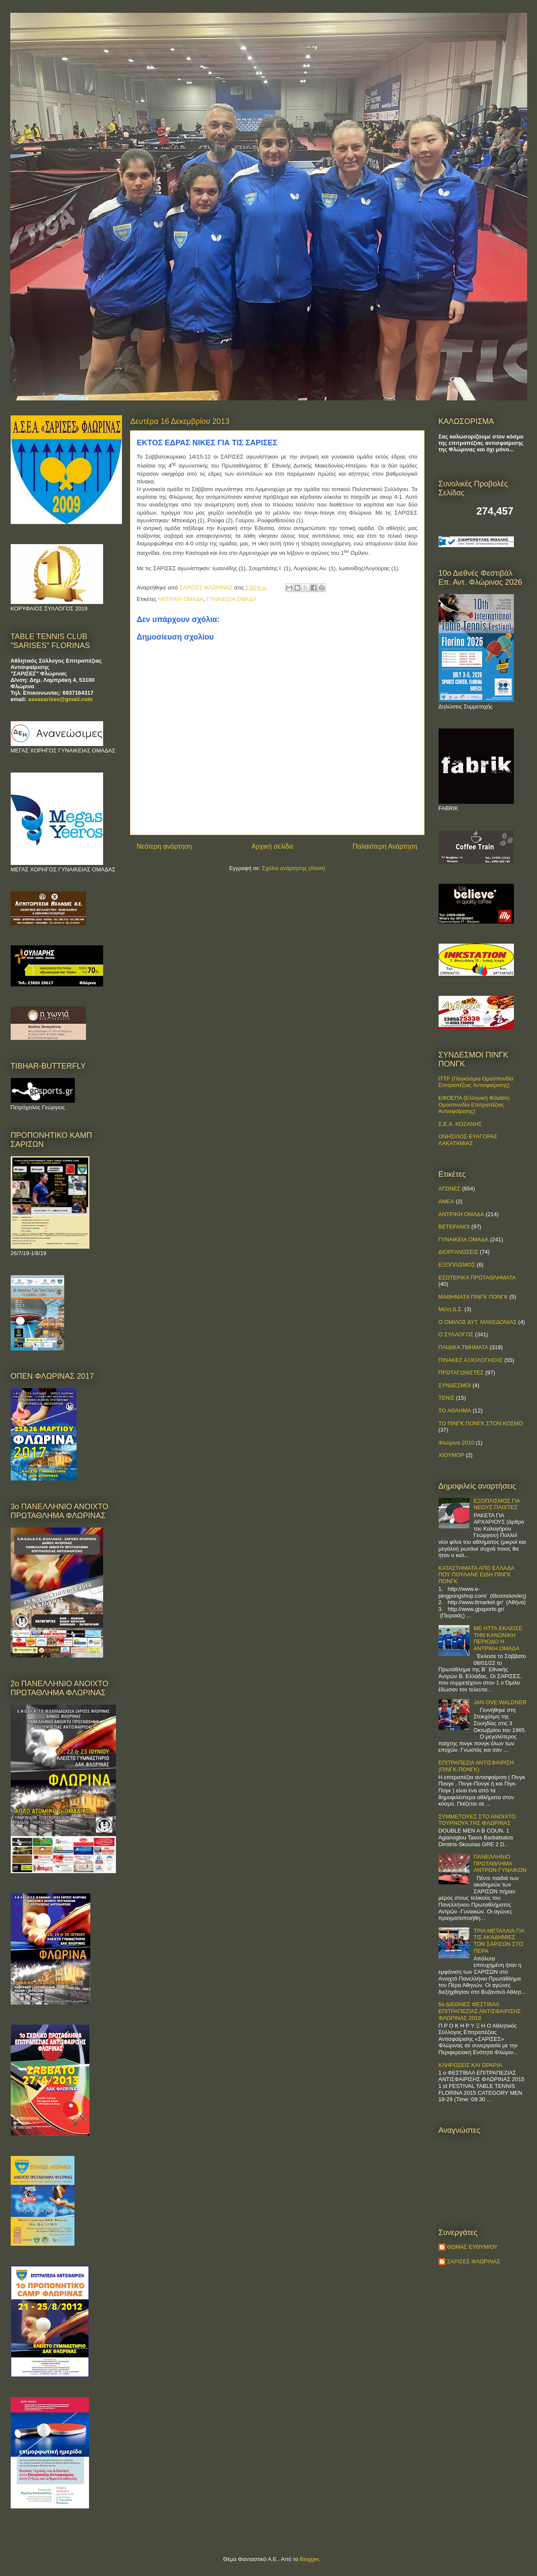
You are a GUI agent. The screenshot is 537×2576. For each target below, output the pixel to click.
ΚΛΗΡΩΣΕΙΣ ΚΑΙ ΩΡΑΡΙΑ (470, 2065)
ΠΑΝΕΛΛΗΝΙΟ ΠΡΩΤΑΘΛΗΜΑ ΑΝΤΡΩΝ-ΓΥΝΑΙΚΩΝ (500, 1863)
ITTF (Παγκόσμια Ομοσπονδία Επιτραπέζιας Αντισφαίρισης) (476, 1082)
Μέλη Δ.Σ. (451, 1309)
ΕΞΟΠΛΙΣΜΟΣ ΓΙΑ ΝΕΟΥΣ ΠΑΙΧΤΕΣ (497, 1504)
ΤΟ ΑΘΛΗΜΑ (455, 1410)
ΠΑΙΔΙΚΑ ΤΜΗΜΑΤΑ (463, 1347)
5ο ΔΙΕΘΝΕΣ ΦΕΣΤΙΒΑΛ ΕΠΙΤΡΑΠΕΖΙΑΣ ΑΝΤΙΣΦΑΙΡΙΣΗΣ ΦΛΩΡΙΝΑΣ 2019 (480, 2011)
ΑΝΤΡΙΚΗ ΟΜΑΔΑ (181, 599)
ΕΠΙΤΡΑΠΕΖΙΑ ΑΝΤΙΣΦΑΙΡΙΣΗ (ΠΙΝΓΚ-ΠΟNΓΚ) (476, 1766)
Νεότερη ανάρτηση (164, 846)
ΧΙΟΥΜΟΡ (451, 1455)
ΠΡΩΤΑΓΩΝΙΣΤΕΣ (461, 1372)
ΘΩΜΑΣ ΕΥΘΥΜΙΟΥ (472, 2247)
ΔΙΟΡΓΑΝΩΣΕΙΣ (458, 1252)
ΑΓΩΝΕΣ (450, 1188)
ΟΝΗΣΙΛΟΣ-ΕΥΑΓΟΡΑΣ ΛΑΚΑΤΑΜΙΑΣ (468, 1139)
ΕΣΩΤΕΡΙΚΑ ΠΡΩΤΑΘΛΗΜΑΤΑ (477, 1277)
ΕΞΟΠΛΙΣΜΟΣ (457, 1264)
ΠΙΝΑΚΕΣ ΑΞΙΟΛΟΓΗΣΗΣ (471, 1360)
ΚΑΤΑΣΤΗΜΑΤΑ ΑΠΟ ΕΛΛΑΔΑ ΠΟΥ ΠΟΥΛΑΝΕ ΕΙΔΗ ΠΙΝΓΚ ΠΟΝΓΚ (476, 1574)
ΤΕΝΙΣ (447, 1398)
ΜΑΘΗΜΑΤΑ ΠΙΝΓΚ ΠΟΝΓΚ (473, 1297)
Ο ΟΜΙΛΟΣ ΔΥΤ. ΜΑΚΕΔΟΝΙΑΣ (478, 1322)
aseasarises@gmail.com (60, 699)
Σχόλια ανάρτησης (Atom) (293, 868)
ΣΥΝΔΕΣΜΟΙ (455, 1385)
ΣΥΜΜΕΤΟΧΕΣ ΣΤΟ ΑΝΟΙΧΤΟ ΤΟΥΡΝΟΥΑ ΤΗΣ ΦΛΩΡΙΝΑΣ (477, 1820)
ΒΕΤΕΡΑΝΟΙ (454, 1226)
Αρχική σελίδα (272, 846)
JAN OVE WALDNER (500, 1702)
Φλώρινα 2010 (457, 1442)
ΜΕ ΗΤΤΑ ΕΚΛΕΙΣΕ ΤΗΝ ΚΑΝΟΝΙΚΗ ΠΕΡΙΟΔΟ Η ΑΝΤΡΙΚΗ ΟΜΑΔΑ (498, 1638)
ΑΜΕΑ (446, 1201)
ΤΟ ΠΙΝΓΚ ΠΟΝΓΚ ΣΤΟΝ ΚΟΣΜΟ (481, 1423)
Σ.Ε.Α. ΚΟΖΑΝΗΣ (460, 1124)
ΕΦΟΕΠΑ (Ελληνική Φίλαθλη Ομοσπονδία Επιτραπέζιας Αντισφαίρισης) (474, 1104)
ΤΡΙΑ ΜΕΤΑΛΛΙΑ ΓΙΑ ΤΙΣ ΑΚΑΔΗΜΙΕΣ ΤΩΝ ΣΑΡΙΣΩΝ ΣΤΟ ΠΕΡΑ (499, 1941)
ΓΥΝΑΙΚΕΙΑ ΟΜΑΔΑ (232, 599)
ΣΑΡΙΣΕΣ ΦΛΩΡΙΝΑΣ (474, 2261)
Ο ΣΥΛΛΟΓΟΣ (456, 1334)
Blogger (309, 2559)
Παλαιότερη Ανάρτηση (385, 846)
